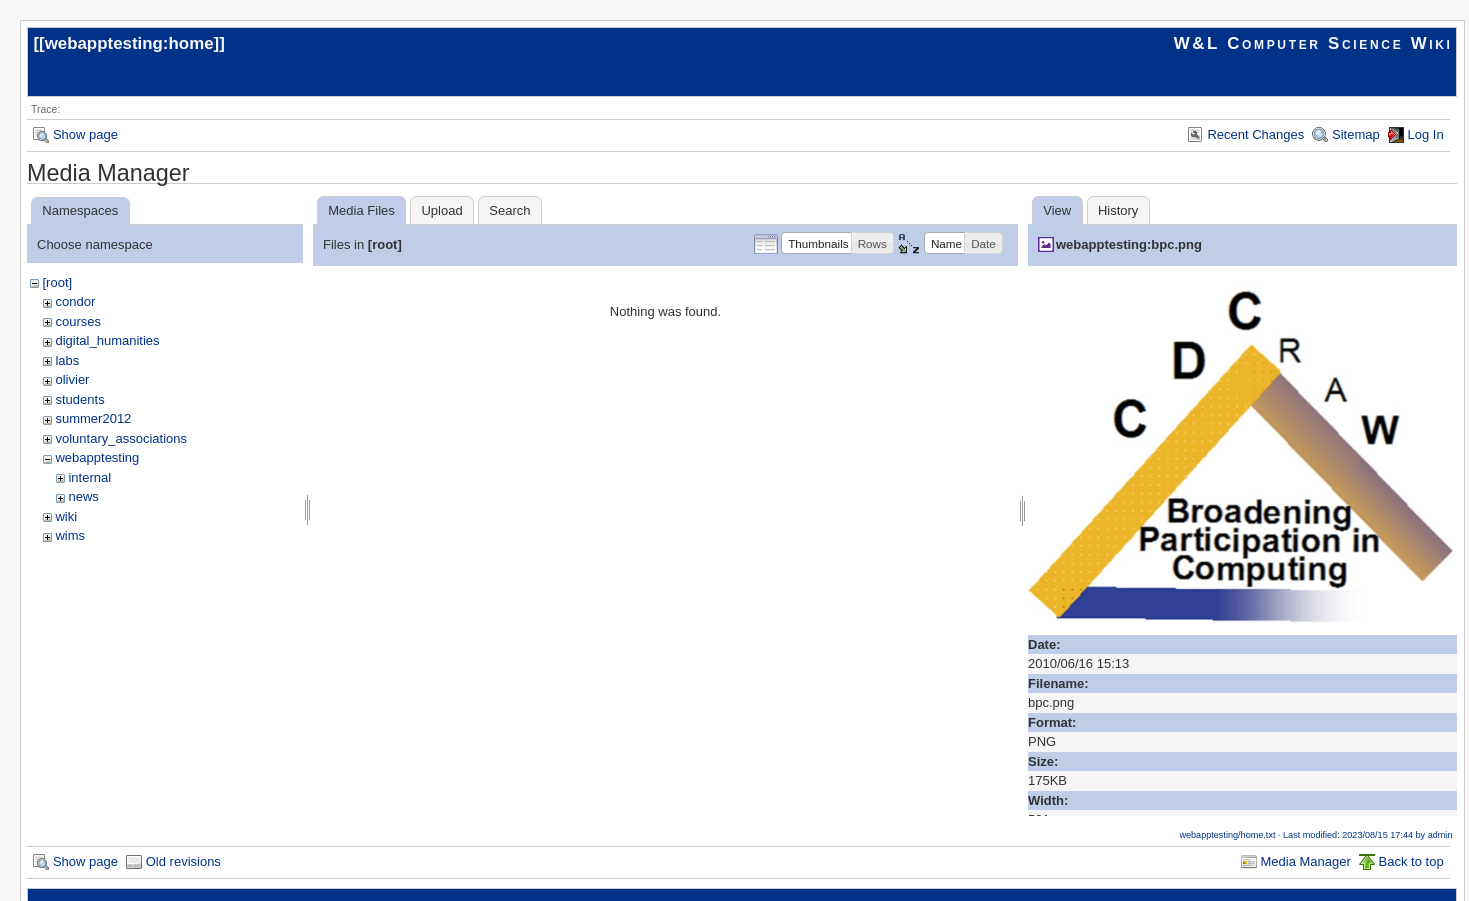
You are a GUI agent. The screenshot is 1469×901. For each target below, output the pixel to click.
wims (70, 535)
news (83, 496)
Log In (1426, 134)
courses (78, 321)
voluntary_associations (121, 438)
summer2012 (93, 418)
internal (89, 477)
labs (67, 360)
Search (509, 210)
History (1118, 210)
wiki (66, 516)
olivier (72, 379)
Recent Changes (1255, 134)
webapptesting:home (129, 43)
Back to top (1411, 861)
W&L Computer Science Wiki (1313, 43)
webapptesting (97, 457)
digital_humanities (107, 340)
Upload (441, 210)
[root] (57, 282)
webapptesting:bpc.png (1129, 244)
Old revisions (183, 861)
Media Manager (1306, 861)
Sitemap (1356, 134)
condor (75, 301)
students (79, 399)
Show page (85, 134)
